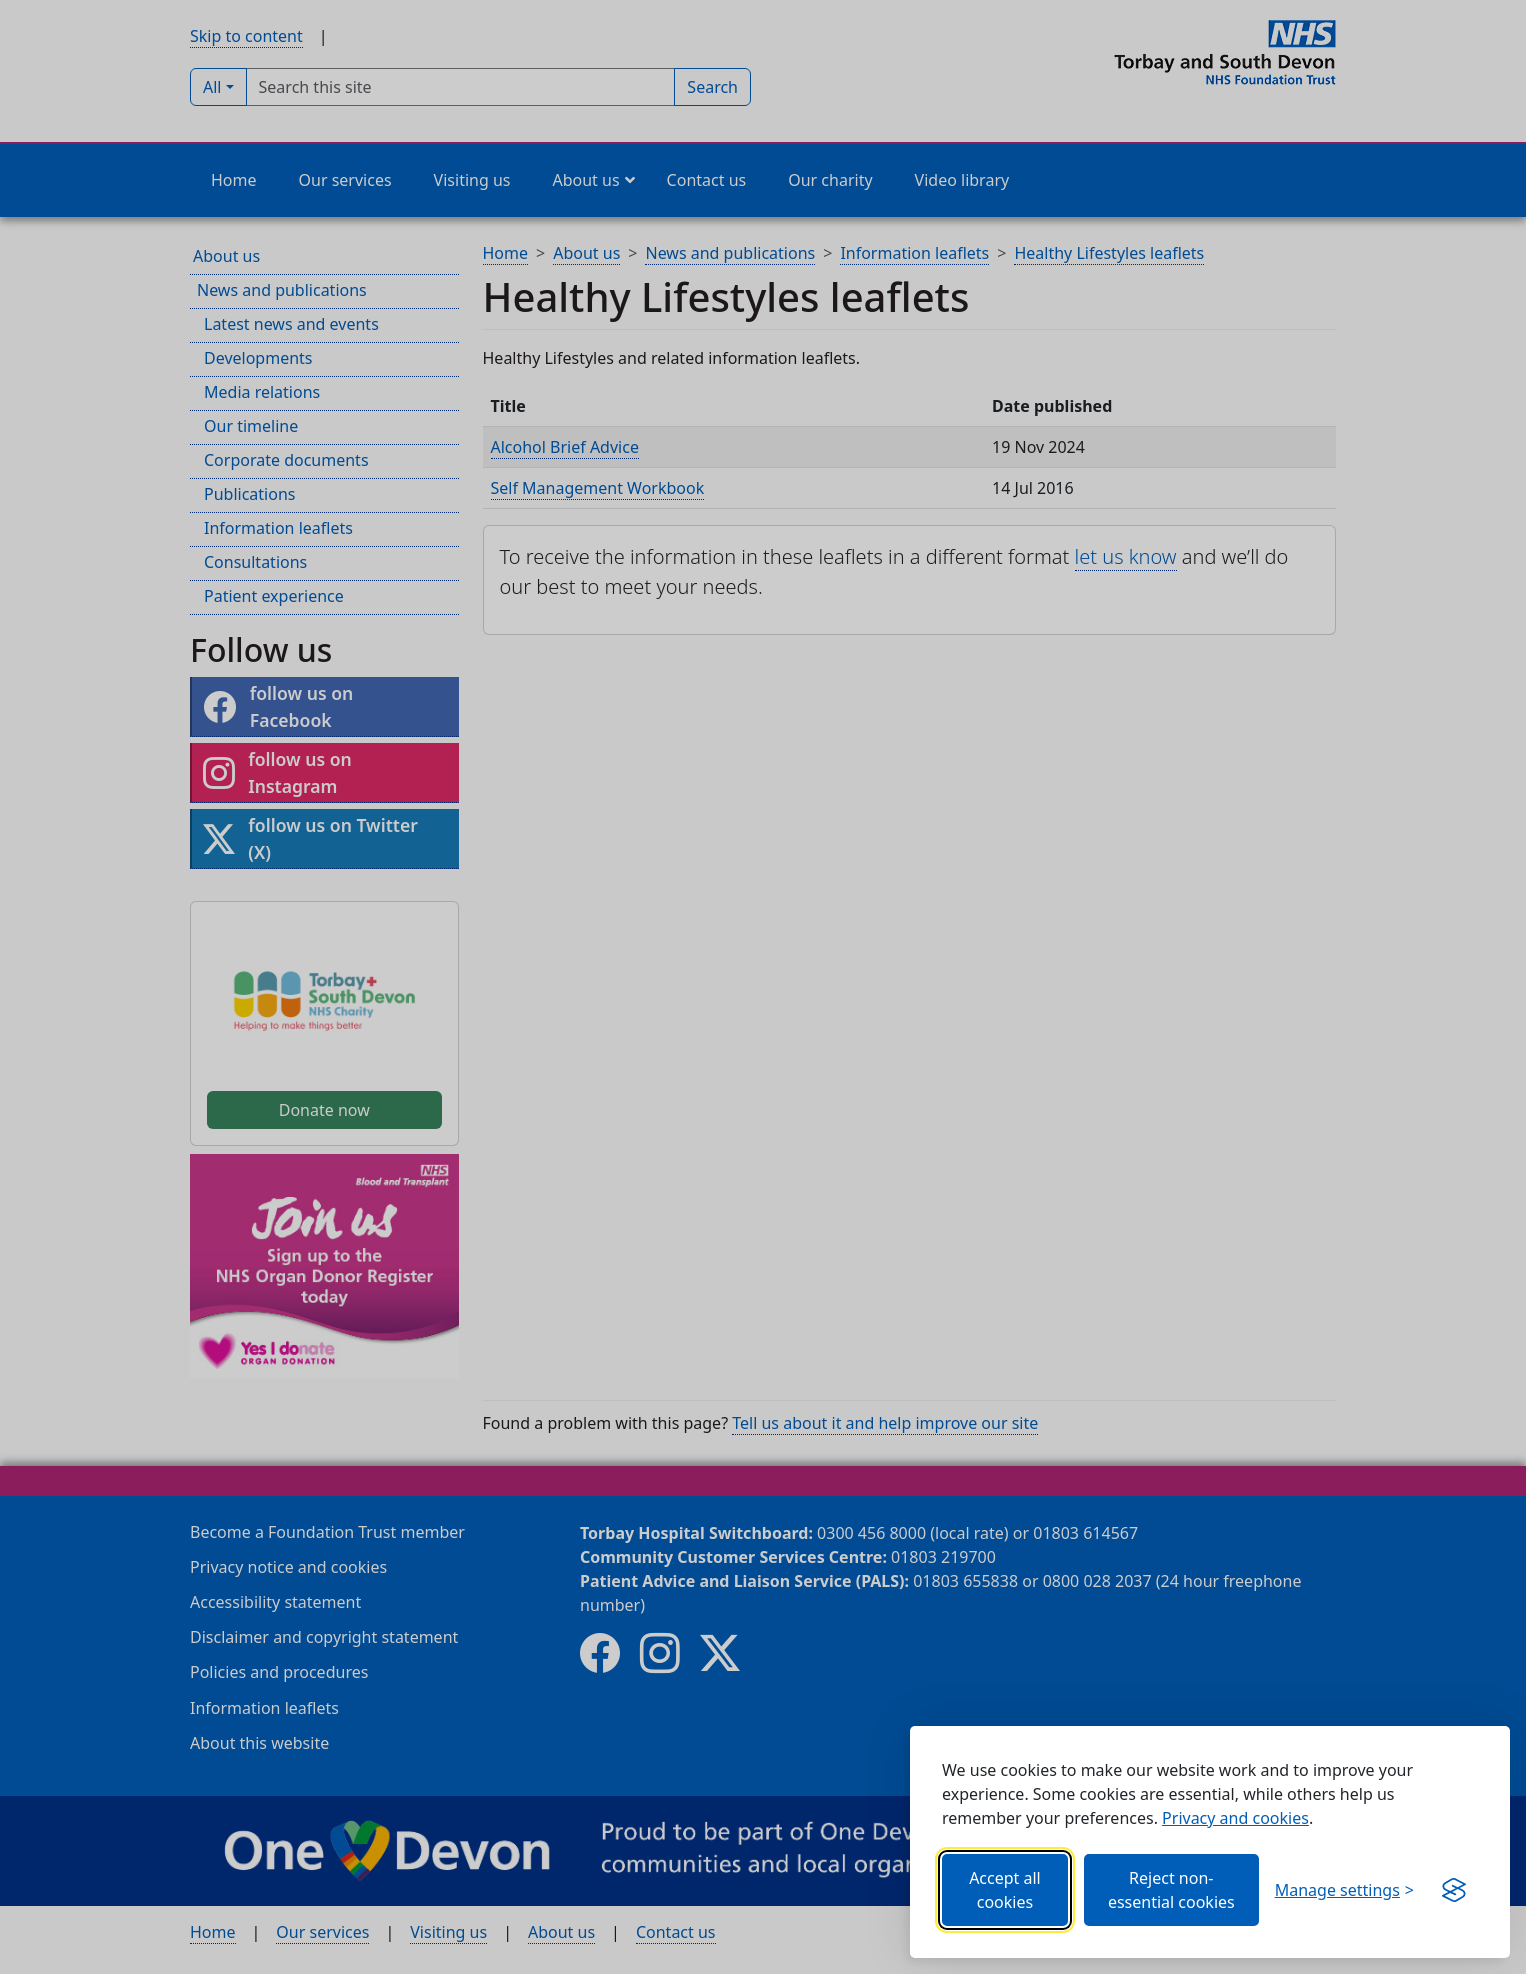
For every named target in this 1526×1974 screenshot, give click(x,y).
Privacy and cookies (1235, 1818)
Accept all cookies (1005, 1890)
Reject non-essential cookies (1171, 1890)
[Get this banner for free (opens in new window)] (1454, 1890)
